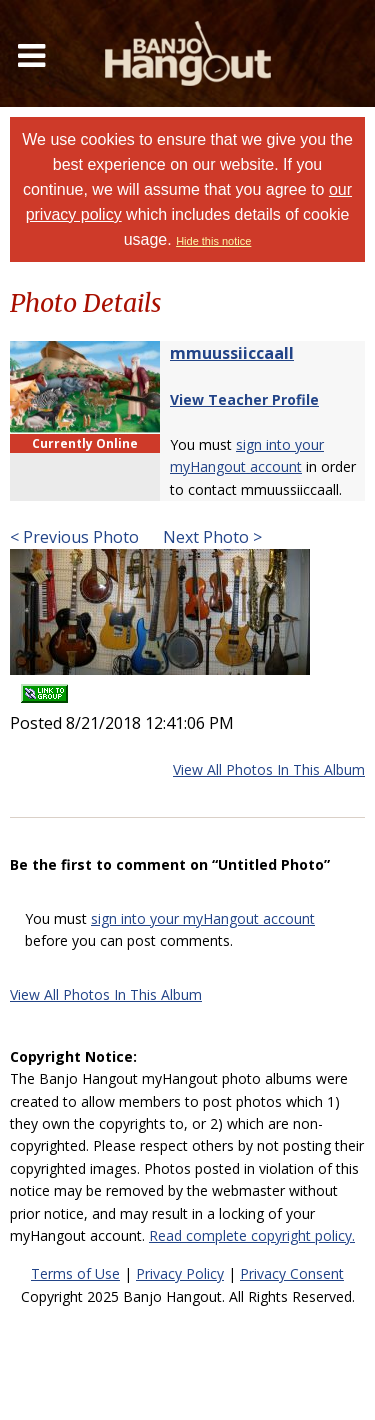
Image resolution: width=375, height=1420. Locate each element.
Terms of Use (75, 1273)
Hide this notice (213, 241)
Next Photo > (210, 537)
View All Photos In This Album (269, 769)
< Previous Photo (74, 537)
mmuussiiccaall (232, 353)
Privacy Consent (292, 1273)
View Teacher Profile (244, 399)
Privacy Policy (180, 1273)
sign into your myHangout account (203, 918)
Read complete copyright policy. (252, 1235)
